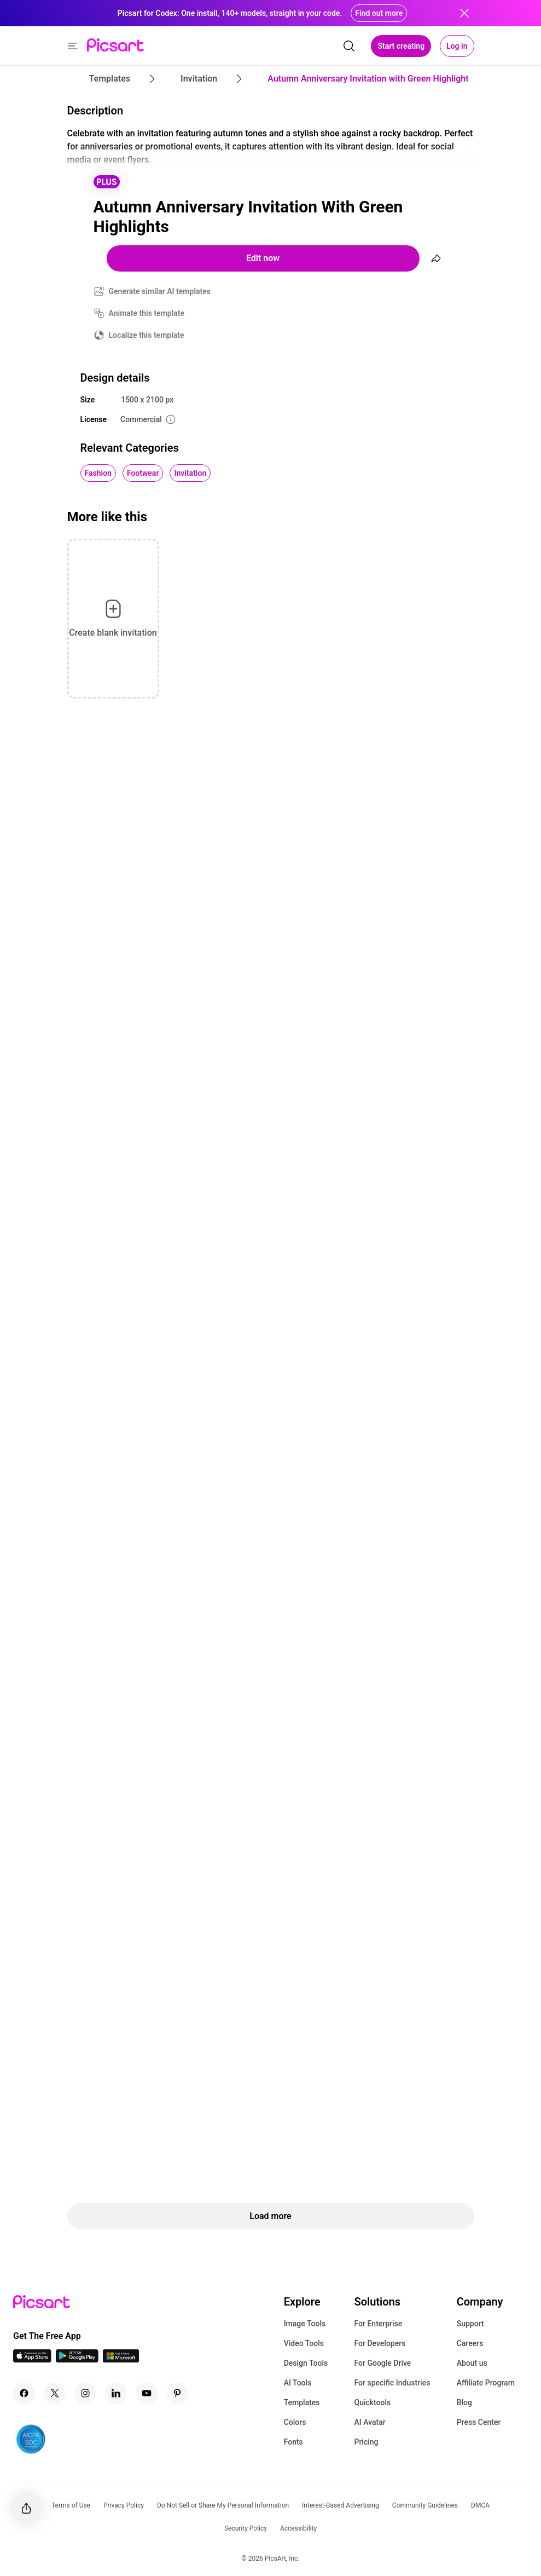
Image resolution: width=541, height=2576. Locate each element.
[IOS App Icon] (32, 2359)
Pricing (366, 2441)
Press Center (479, 2422)
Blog (464, 2402)
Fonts (293, 2441)
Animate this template (147, 313)
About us (472, 2363)
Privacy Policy (123, 2505)
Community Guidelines (425, 2505)
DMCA (480, 2505)
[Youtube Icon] (147, 2393)
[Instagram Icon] (85, 2393)
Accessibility (298, 2528)
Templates (302, 2402)
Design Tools (306, 2363)
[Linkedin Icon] (116, 2393)
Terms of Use (70, 2505)
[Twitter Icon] (55, 2393)
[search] (349, 46)
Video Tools (304, 2343)
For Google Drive (382, 2363)
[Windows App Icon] (121, 2359)
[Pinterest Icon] (177, 2393)
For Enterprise (378, 2323)
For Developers (379, 2343)
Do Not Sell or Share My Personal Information (223, 2505)
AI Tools (298, 2382)
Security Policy (245, 2528)
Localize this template (146, 335)
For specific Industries (392, 2382)
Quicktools (372, 2402)
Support (470, 2323)
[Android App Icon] (77, 2359)
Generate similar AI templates (160, 291)
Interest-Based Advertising (340, 2505)
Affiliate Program (486, 2382)
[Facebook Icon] (24, 2393)
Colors (295, 2422)
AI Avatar (369, 2422)
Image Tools (305, 2323)
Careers (470, 2343)
